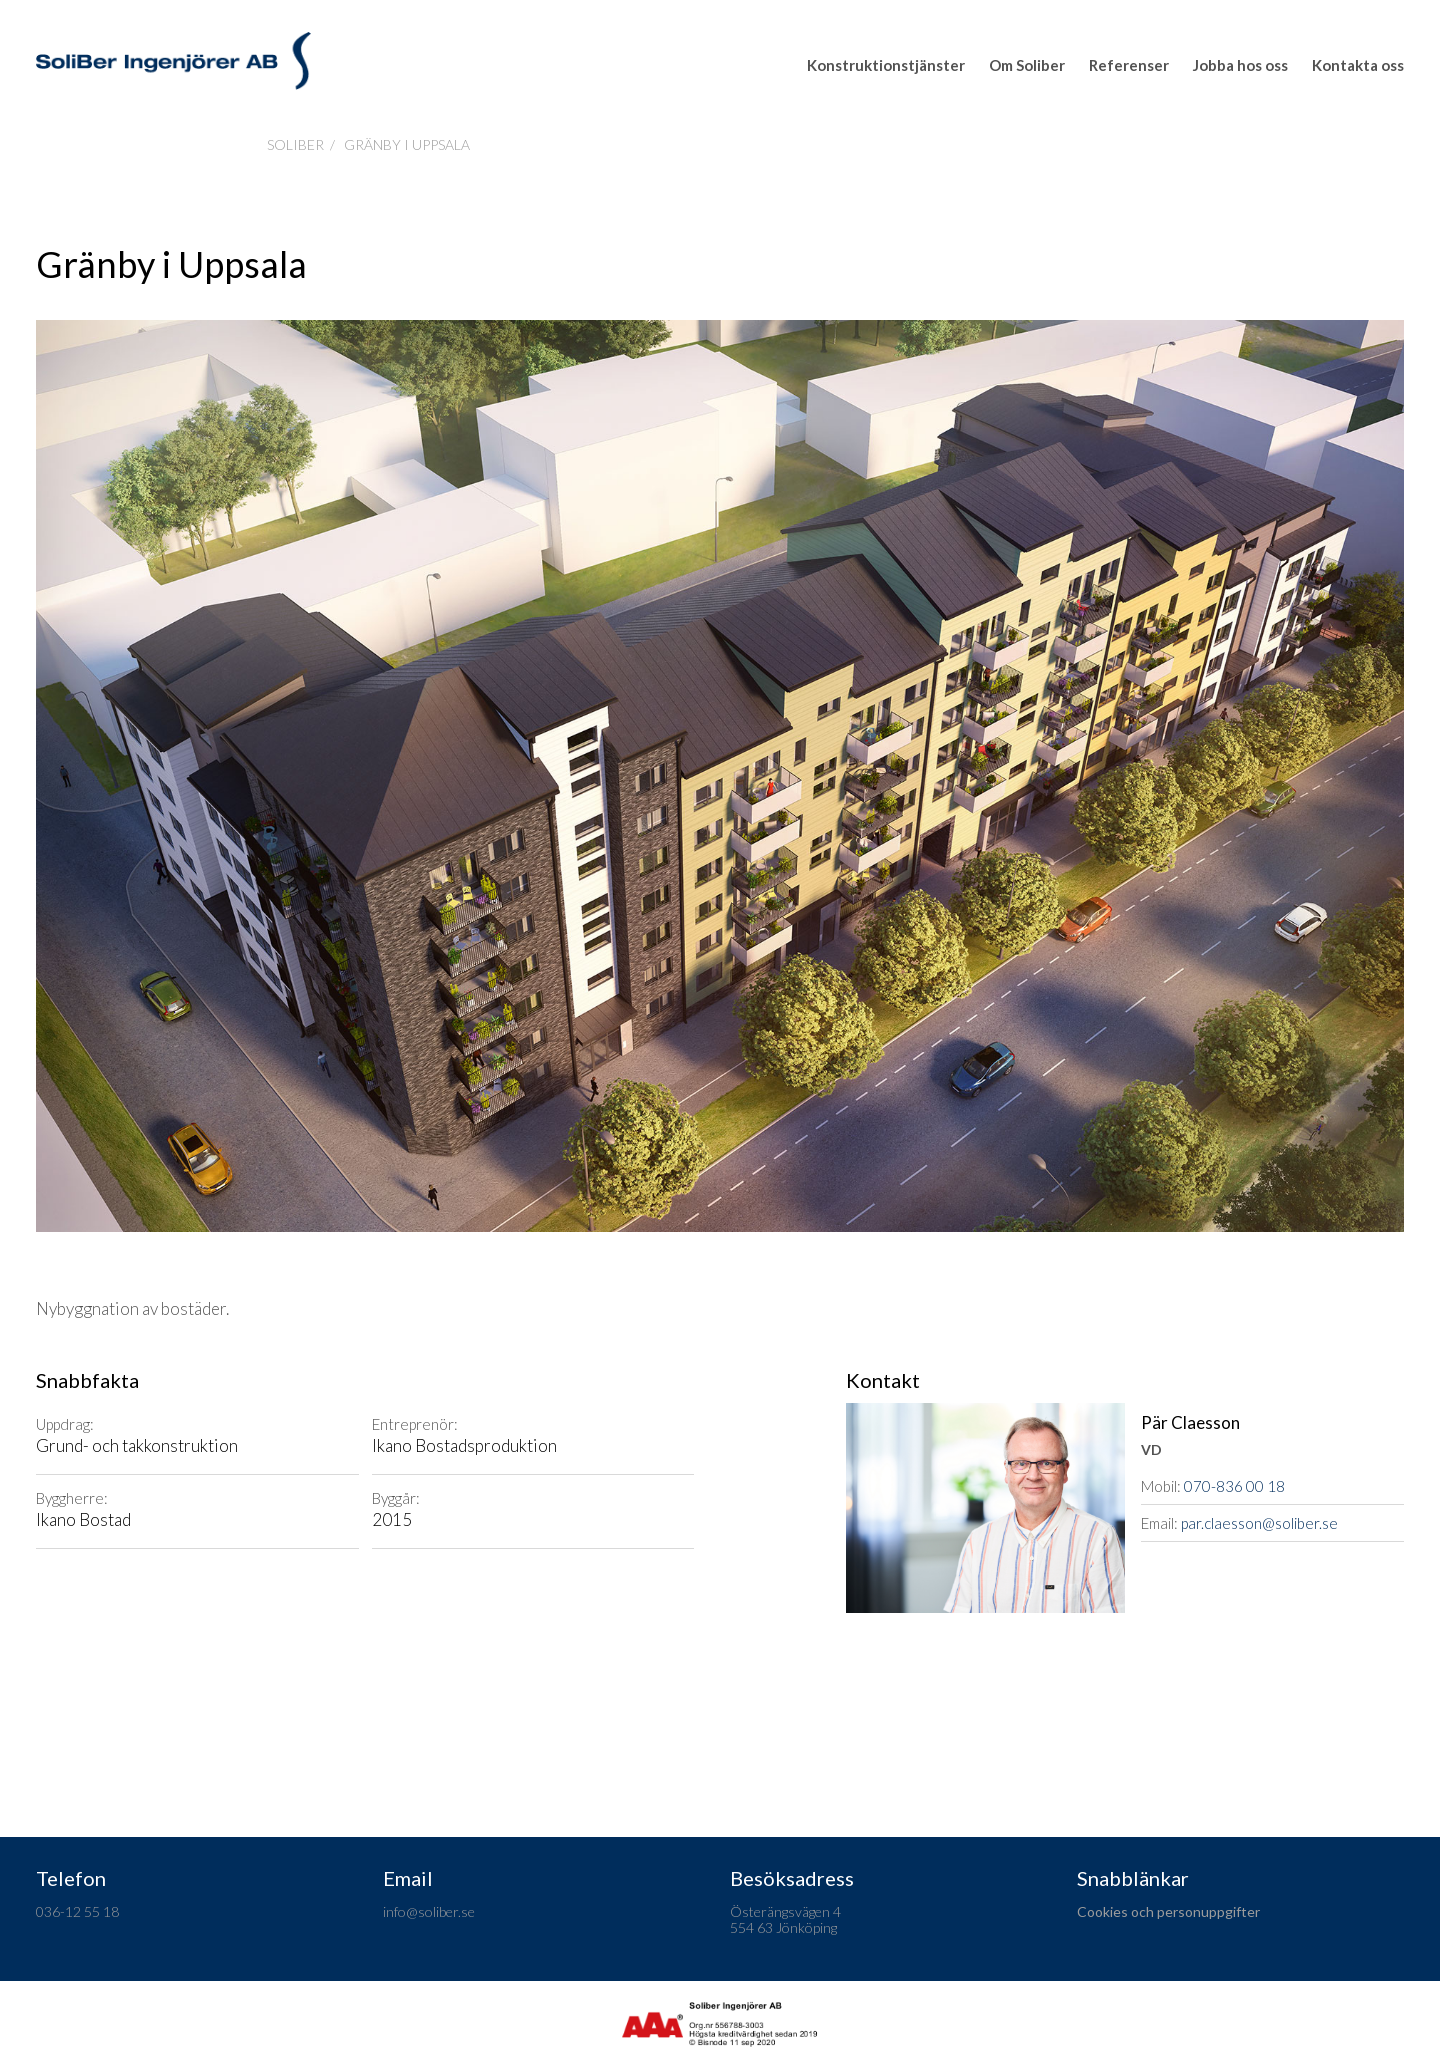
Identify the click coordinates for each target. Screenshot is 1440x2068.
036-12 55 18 (77, 1911)
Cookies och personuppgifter (1168, 1911)
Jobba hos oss (1240, 65)
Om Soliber (1027, 65)
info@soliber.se (429, 1911)
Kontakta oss (1358, 65)
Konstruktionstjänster (886, 65)
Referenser (1129, 65)
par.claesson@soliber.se (1259, 1523)
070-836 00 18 (1234, 1486)
